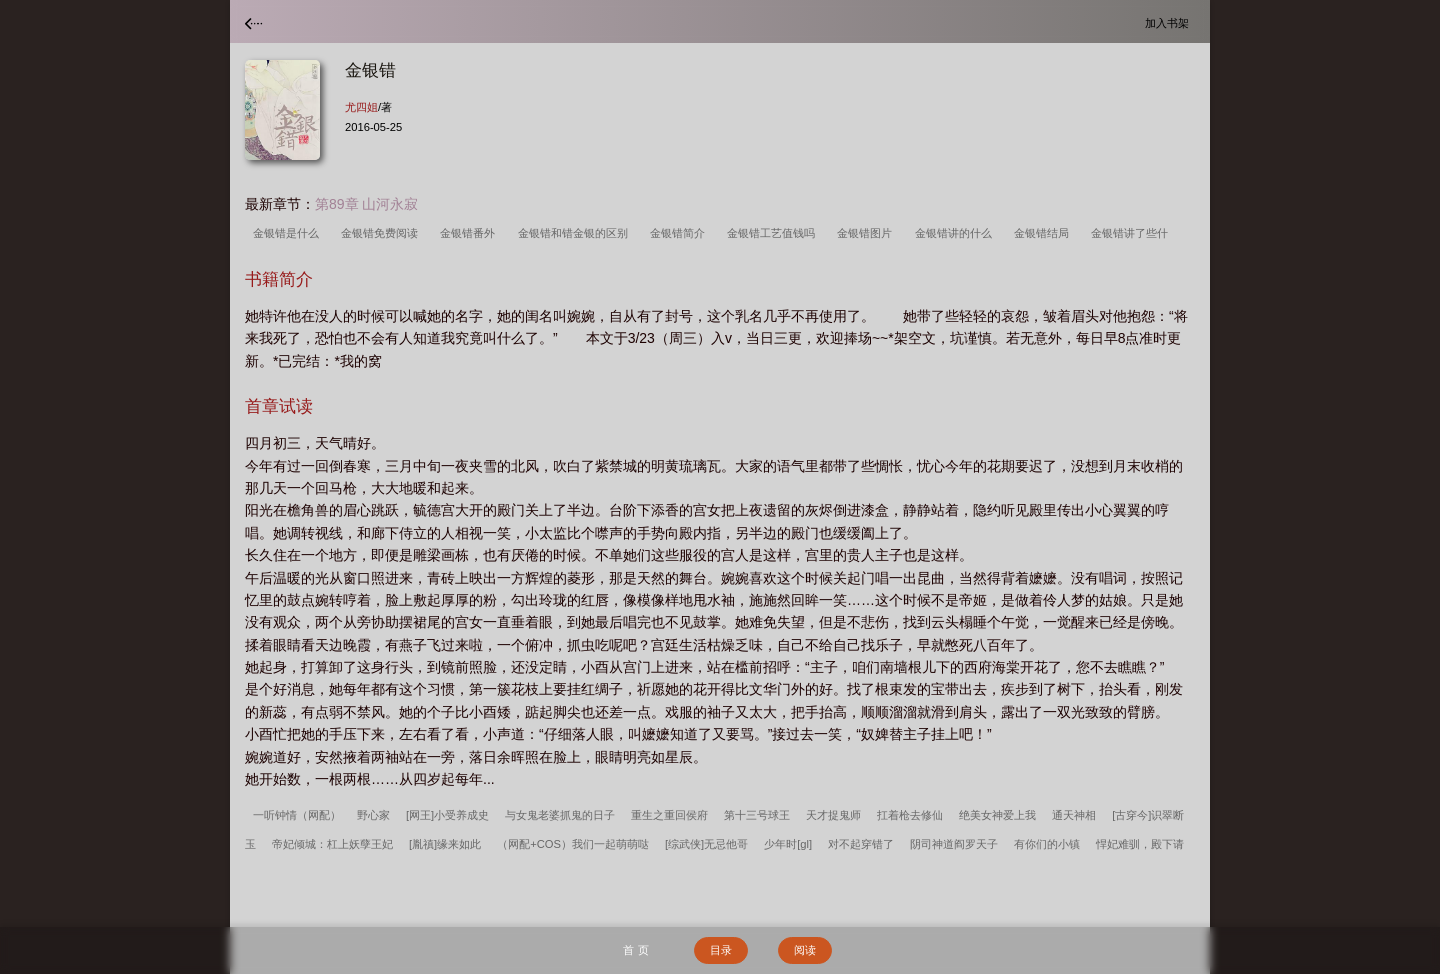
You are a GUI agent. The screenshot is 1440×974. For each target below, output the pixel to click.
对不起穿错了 (861, 844)
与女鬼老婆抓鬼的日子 (560, 815)
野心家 (373, 815)
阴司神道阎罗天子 (954, 844)
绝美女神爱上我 (997, 815)
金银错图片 (867, 233)
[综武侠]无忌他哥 (706, 844)
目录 (721, 950)
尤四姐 (361, 107)
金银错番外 (470, 233)
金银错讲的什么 (956, 233)
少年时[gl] (788, 844)
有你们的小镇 (1047, 844)
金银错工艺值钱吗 (774, 233)
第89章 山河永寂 (366, 204)
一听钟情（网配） (297, 815)
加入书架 (1170, 22)
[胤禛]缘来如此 (445, 844)
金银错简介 (680, 233)
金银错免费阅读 (382, 233)
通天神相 (1074, 815)
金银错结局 (1044, 233)
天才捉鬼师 (833, 815)
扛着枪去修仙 (910, 815)
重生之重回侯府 (669, 815)
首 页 (635, 950)
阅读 (805, 950)
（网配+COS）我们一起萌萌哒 (573, 844)
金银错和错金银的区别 (576, 233)
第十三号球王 (757, 815)
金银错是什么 (289, 233)
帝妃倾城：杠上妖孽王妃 (332, 844)
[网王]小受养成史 (447, 815)
